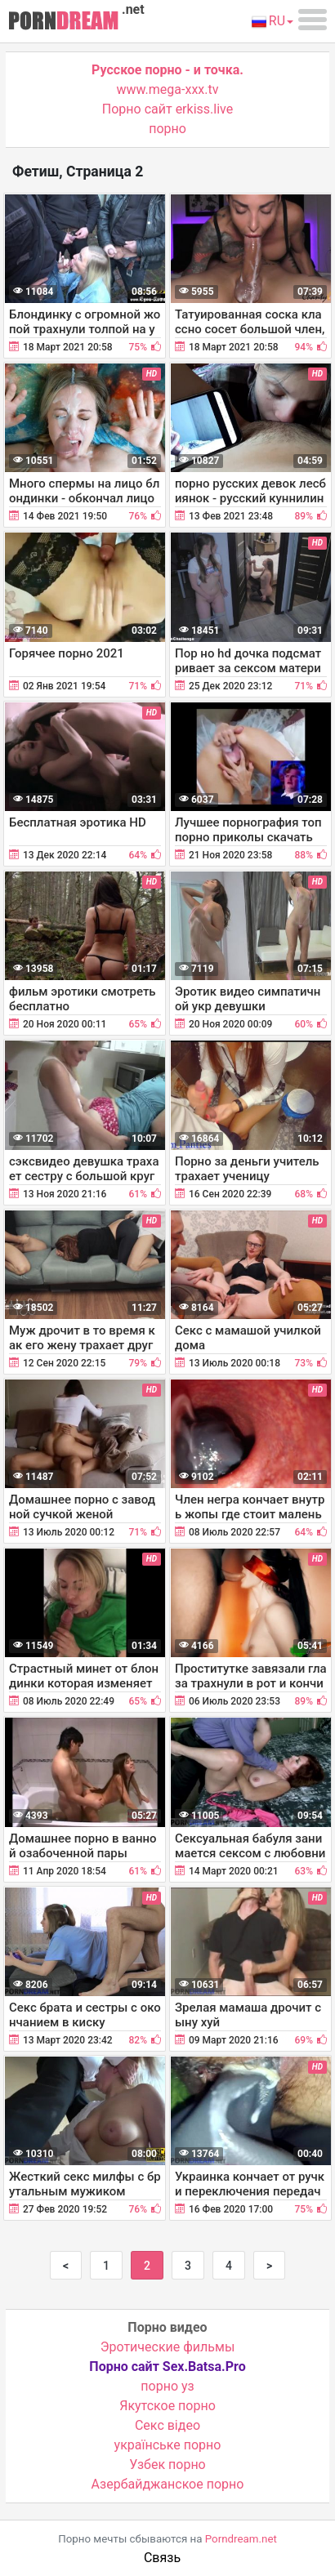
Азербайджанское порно (168, 2484)
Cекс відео (167, 2425)
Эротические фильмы (167, 2347)
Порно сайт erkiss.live (167, 109)
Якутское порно (167, 2405)
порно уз (167, 2386)
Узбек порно (167, 2464)
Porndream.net (241, 2539)
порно (167, 128)
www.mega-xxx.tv (168, 89)
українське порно (167, 2445)
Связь (162, 2557)
